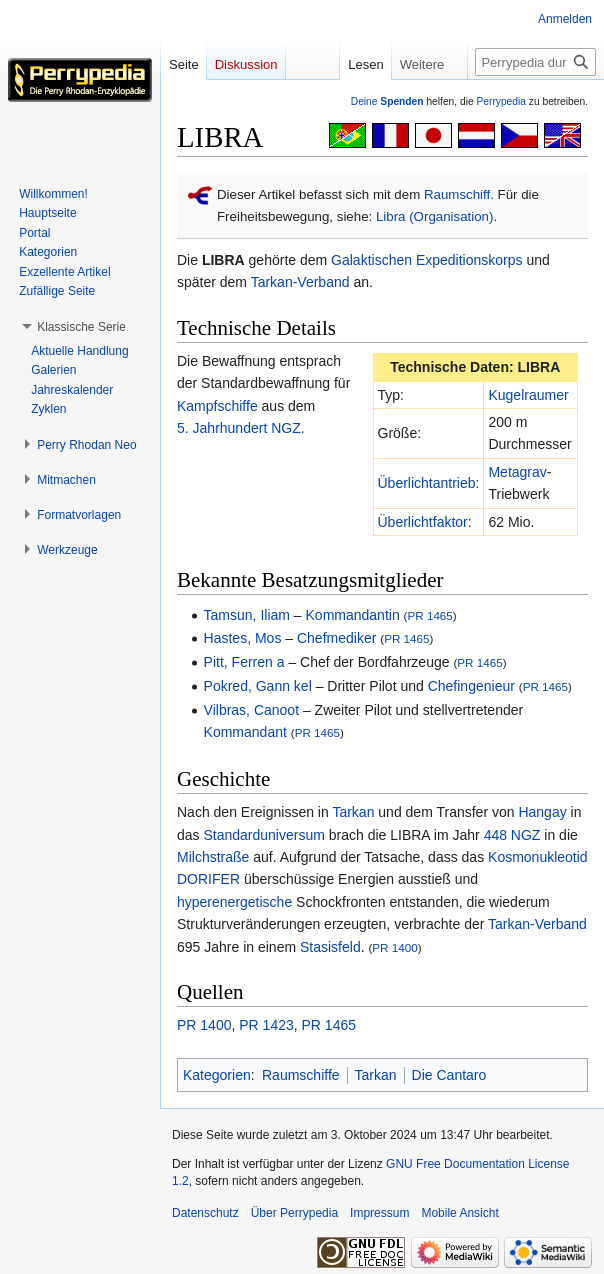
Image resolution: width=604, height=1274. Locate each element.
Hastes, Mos (243, 638)
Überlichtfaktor (423, 522)
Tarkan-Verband (300, 282)
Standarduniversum (263, 835)
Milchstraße (213, 857)
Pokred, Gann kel (258, 686)
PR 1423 (266, 1025)
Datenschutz (205, 1213)
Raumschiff (457, 194)
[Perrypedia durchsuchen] (535, 62)
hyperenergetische (234, 902)
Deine (387, 101)
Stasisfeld (330, 947)
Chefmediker (336, 638)
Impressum (379, 1213)
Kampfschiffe (217, 406)
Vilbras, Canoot (251, 710)
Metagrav (517, 472)
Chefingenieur (471, 686)
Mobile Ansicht (459, 1213)
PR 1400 (394, 947)
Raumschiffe (301, 1075)
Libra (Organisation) (435, 216)
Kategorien (217, 1075)
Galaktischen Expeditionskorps (426, 260)
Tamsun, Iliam (247, 615)
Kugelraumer (528, 395)
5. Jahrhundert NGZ (239, 428)
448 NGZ (512, 835)
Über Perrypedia (294, 1213)
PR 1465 (429, 615)
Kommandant (245, 732)
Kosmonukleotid (538, 857)
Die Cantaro (449, 1075)
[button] (81, 327)
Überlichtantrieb (427, 483)
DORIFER (208, 879)
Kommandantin (353, 615)
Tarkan (353, 812)
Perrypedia (501, 101)
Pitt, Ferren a (244, 662)
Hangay (542, 812)
